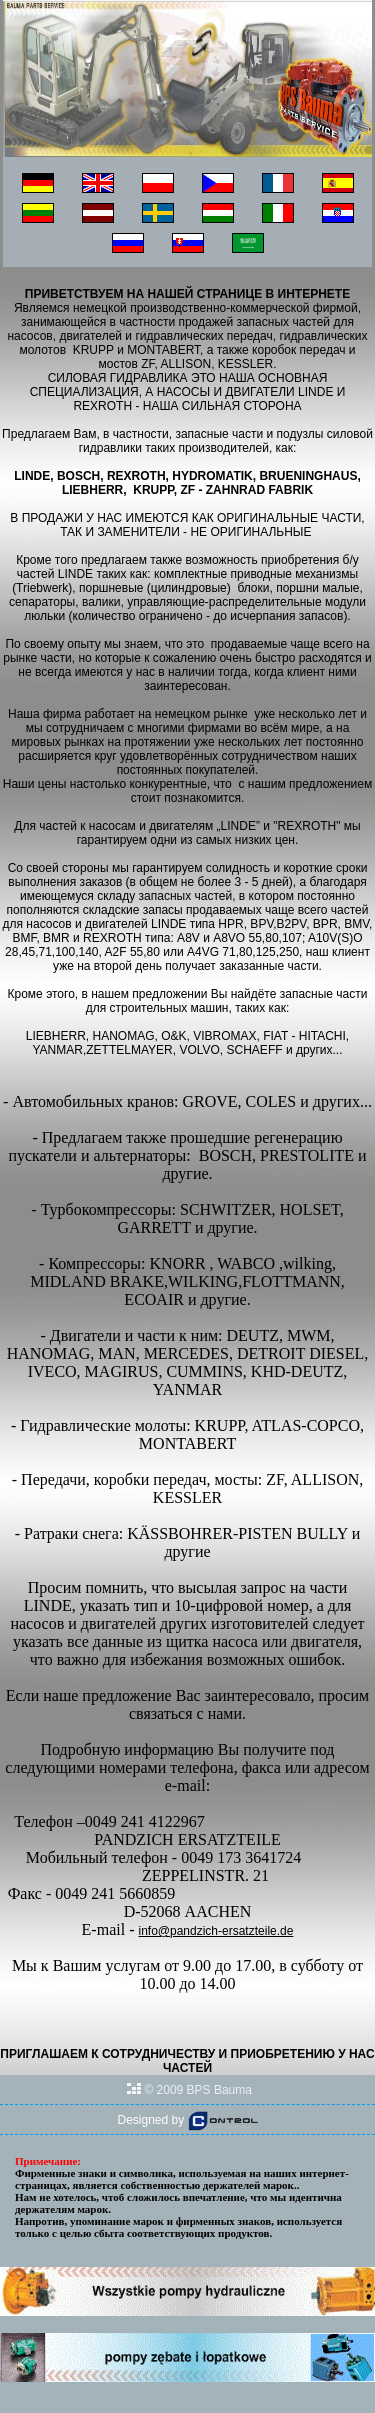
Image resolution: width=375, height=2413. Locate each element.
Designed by (187, 2120)
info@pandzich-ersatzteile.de (215, 1931)
